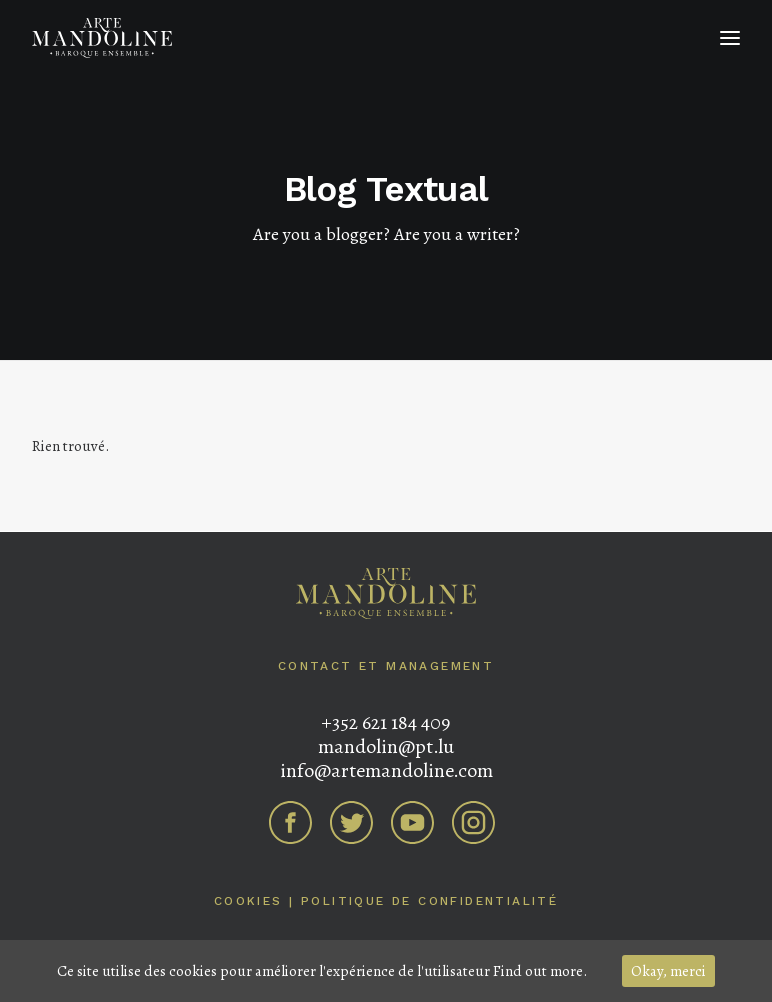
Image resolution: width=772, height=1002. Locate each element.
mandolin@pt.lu (386, 746)
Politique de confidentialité (429, 901)
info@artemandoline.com (386, 770)
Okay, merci (668, 971)
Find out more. (540, 971)
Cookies (248, 901)
